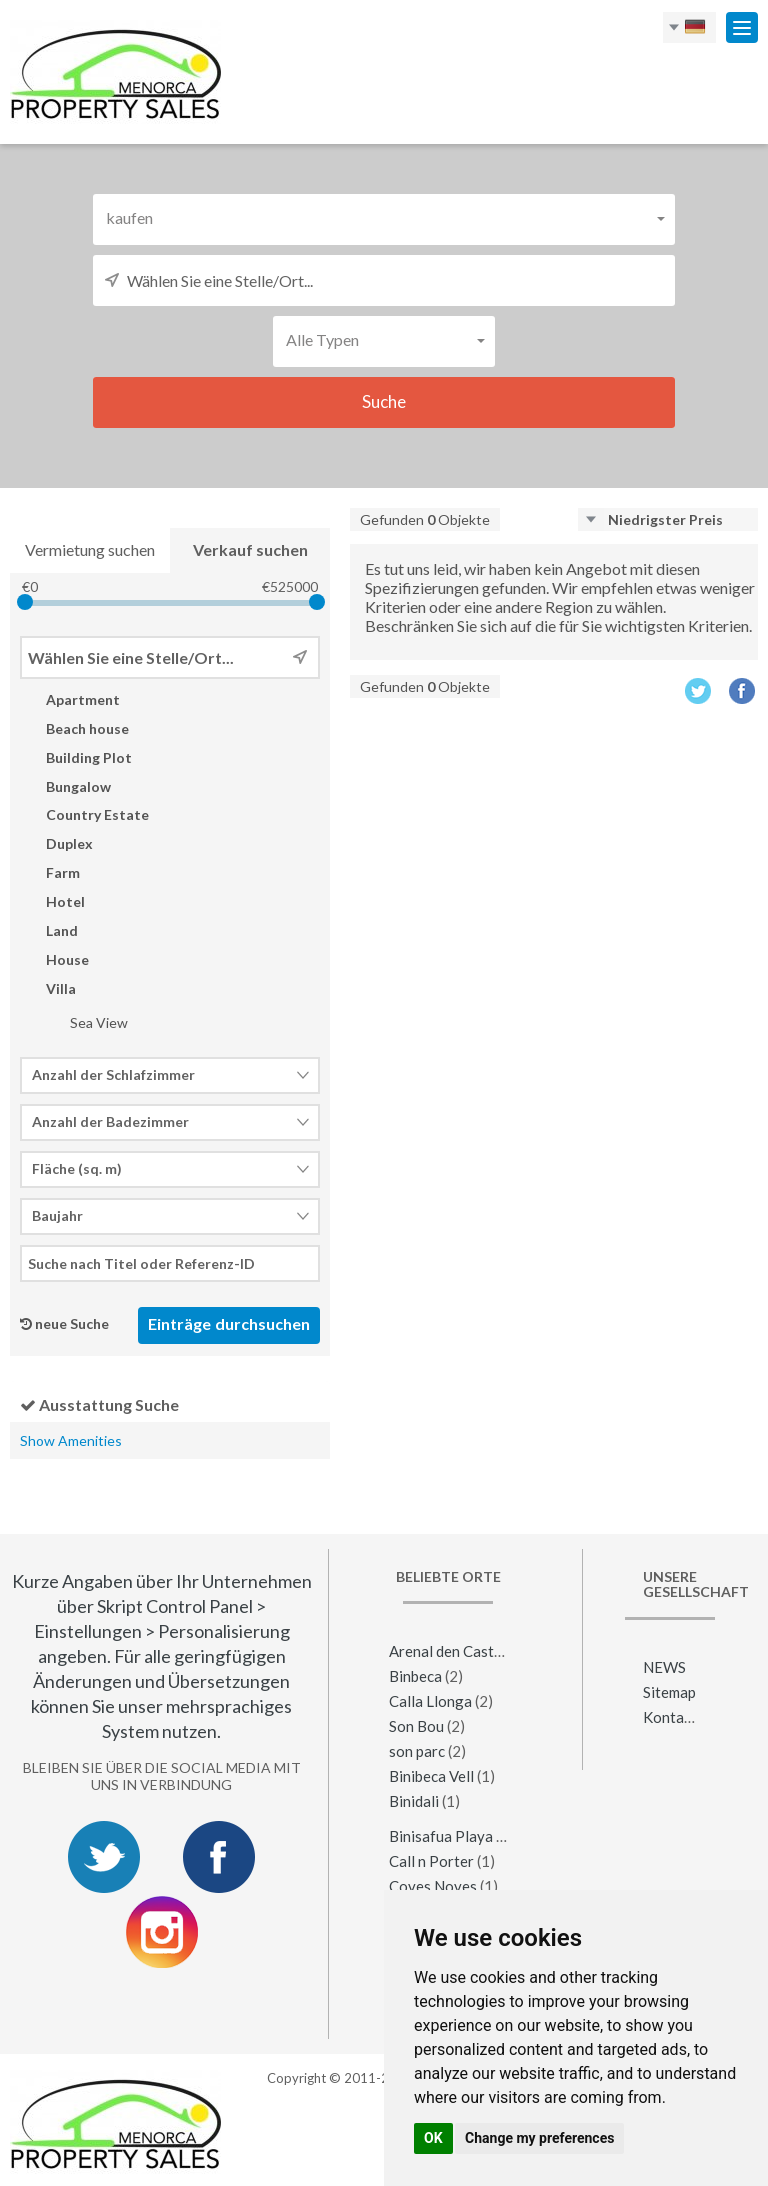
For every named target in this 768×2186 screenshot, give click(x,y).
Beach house (74, 728)
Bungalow (65, 786)
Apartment (70, 699)
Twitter (697, 690)
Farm (50, 872)
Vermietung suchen (90, 549)
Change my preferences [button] (539, 2138)
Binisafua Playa (441, 1836)
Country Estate (84, 814)
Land (49, 930)
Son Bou (416, 1726)
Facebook (742, 690)
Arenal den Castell (451, 1651)
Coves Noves (433, 1886)
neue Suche (72, 1323)
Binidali (414, 1801)
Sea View (86, 1022)
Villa (48, 988)
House (54, 959)
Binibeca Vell (431, 1776)
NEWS (664, 1667)
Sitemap (669, 1692)
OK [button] (433, 2138)
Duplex (56, 843)
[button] (384, 217)
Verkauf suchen (250, 549)
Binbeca (415, 1676)
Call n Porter (431, 1861)
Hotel (52, 901)
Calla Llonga (430, 1701)
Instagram (162, 1932)
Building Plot (76, 757)
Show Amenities (71, 1440)
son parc (417, 1751)
